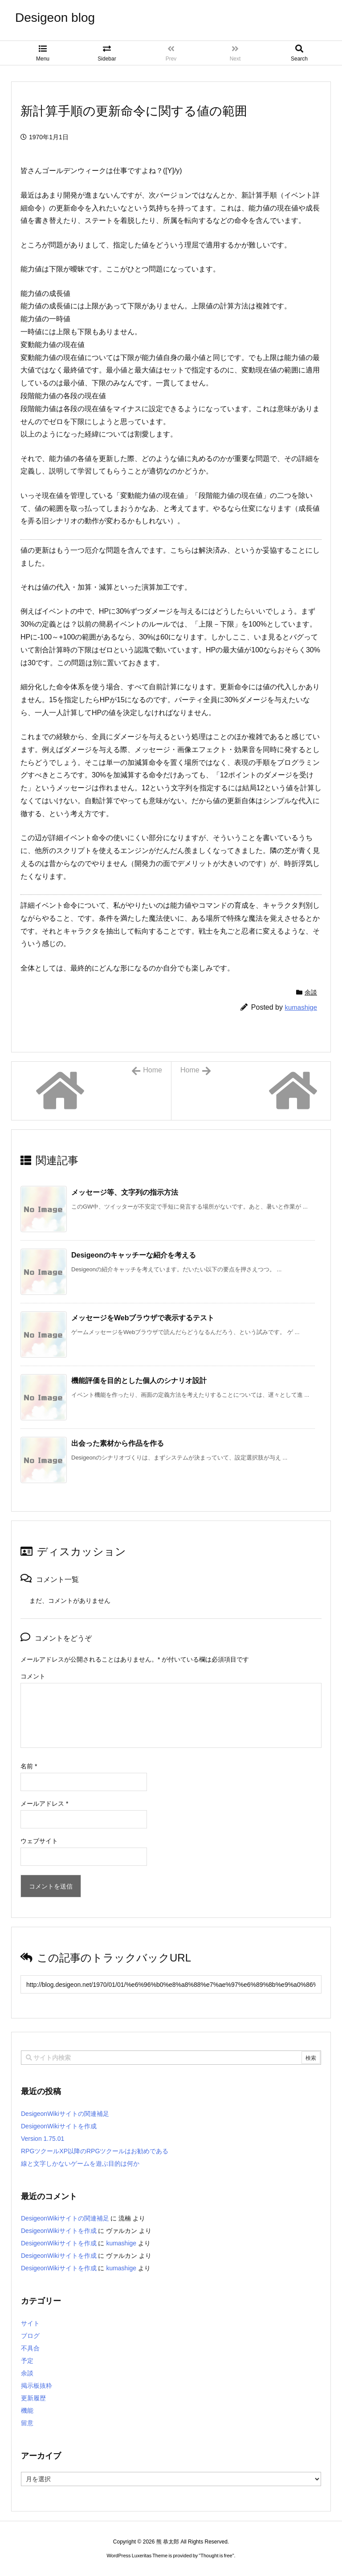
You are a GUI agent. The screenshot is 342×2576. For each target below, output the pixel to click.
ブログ (30, 2335)
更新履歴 (33, 2398)
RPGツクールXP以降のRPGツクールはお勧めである (94, 2151)
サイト (30, 2323)
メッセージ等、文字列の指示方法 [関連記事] (124, 1192)
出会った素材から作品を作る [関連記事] (117, 1443)
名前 (28, 1766)
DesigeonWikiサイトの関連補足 (65, 2113)
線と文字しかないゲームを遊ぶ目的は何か (80, 2163)
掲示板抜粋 (36, 2385)
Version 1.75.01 (42, 2138)
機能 (27, 2410)
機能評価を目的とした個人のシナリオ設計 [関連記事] (139, 1380)
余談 (311, 992)
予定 (27, 2360)
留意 (27, 2422)
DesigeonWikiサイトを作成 (59, 2126)
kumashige (301, 1007)
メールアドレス (44, 1803)
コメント (32, 1676)
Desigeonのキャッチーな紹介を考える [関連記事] (133, 1255)
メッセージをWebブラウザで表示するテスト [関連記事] (142, 1318)
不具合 (30, 2348)
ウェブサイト (39, 1840)
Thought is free (216, 2555)
